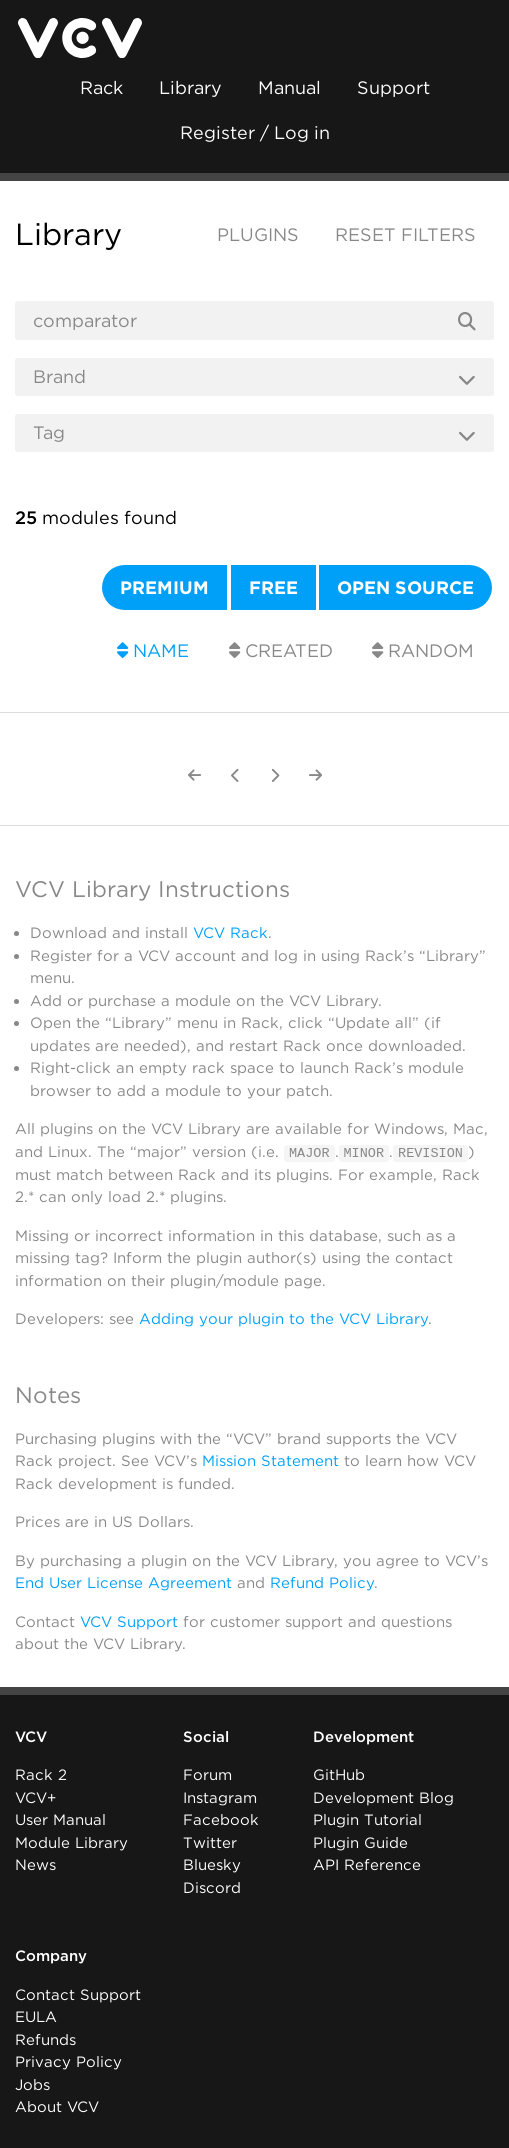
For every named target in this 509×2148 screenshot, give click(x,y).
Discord (212, 1887)
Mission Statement (270, 1460)
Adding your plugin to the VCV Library (283, 1319)
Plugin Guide (360, 1842)
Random (423, 650)
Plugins (258, 234)
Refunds (45, 2039)
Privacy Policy (68, 2062)
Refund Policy (322, 1582)
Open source (405, 587)
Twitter (210, 1842)
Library (190, 87)
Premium (164, 587)
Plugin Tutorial (367, 1820)
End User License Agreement (123, 1582)
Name (153, 650)
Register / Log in (255, 132)
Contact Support (78, 1994)
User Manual (60, 1820)
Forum (207, 1775)
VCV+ (35, 1797)
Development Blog (383, 1797)
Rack (101, 87)
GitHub (339, 1775)
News (35, 1865)
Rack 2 (41, 1775)
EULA (36, 2017)
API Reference (367, 1865)
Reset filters (405, 234)
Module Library (71, 1842)
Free (273, 587)
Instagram (220, 1797)
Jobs (32, 2084)
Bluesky (212, 1865)
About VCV (57, 2107)
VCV (31, 1736)
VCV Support (129, 1621)
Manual (289, 87)
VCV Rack (230, 933)
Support (393, 87)
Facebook (221, 1820)
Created (281, 650)
